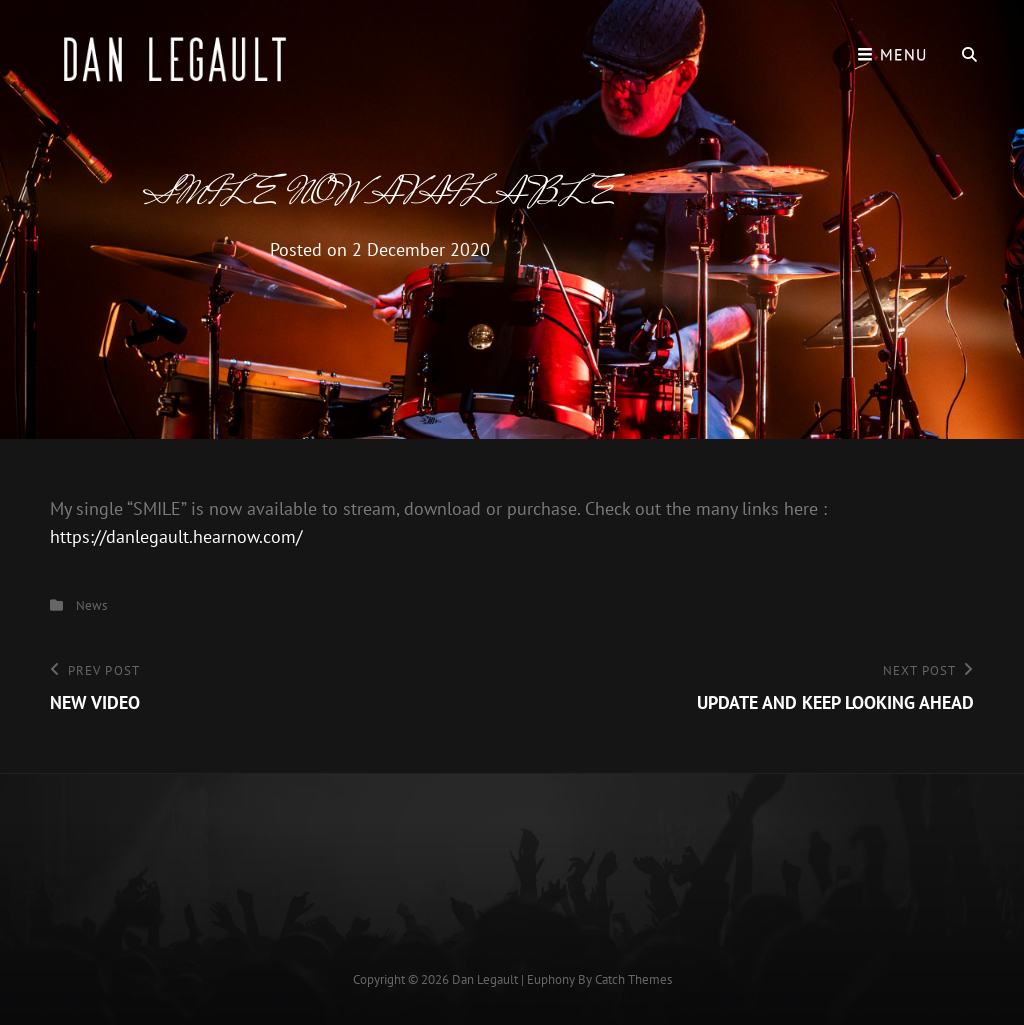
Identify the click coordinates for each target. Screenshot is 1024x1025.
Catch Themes (633, 979)
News (91, 605)
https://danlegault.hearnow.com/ (176, 536)
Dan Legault (485, 979)
